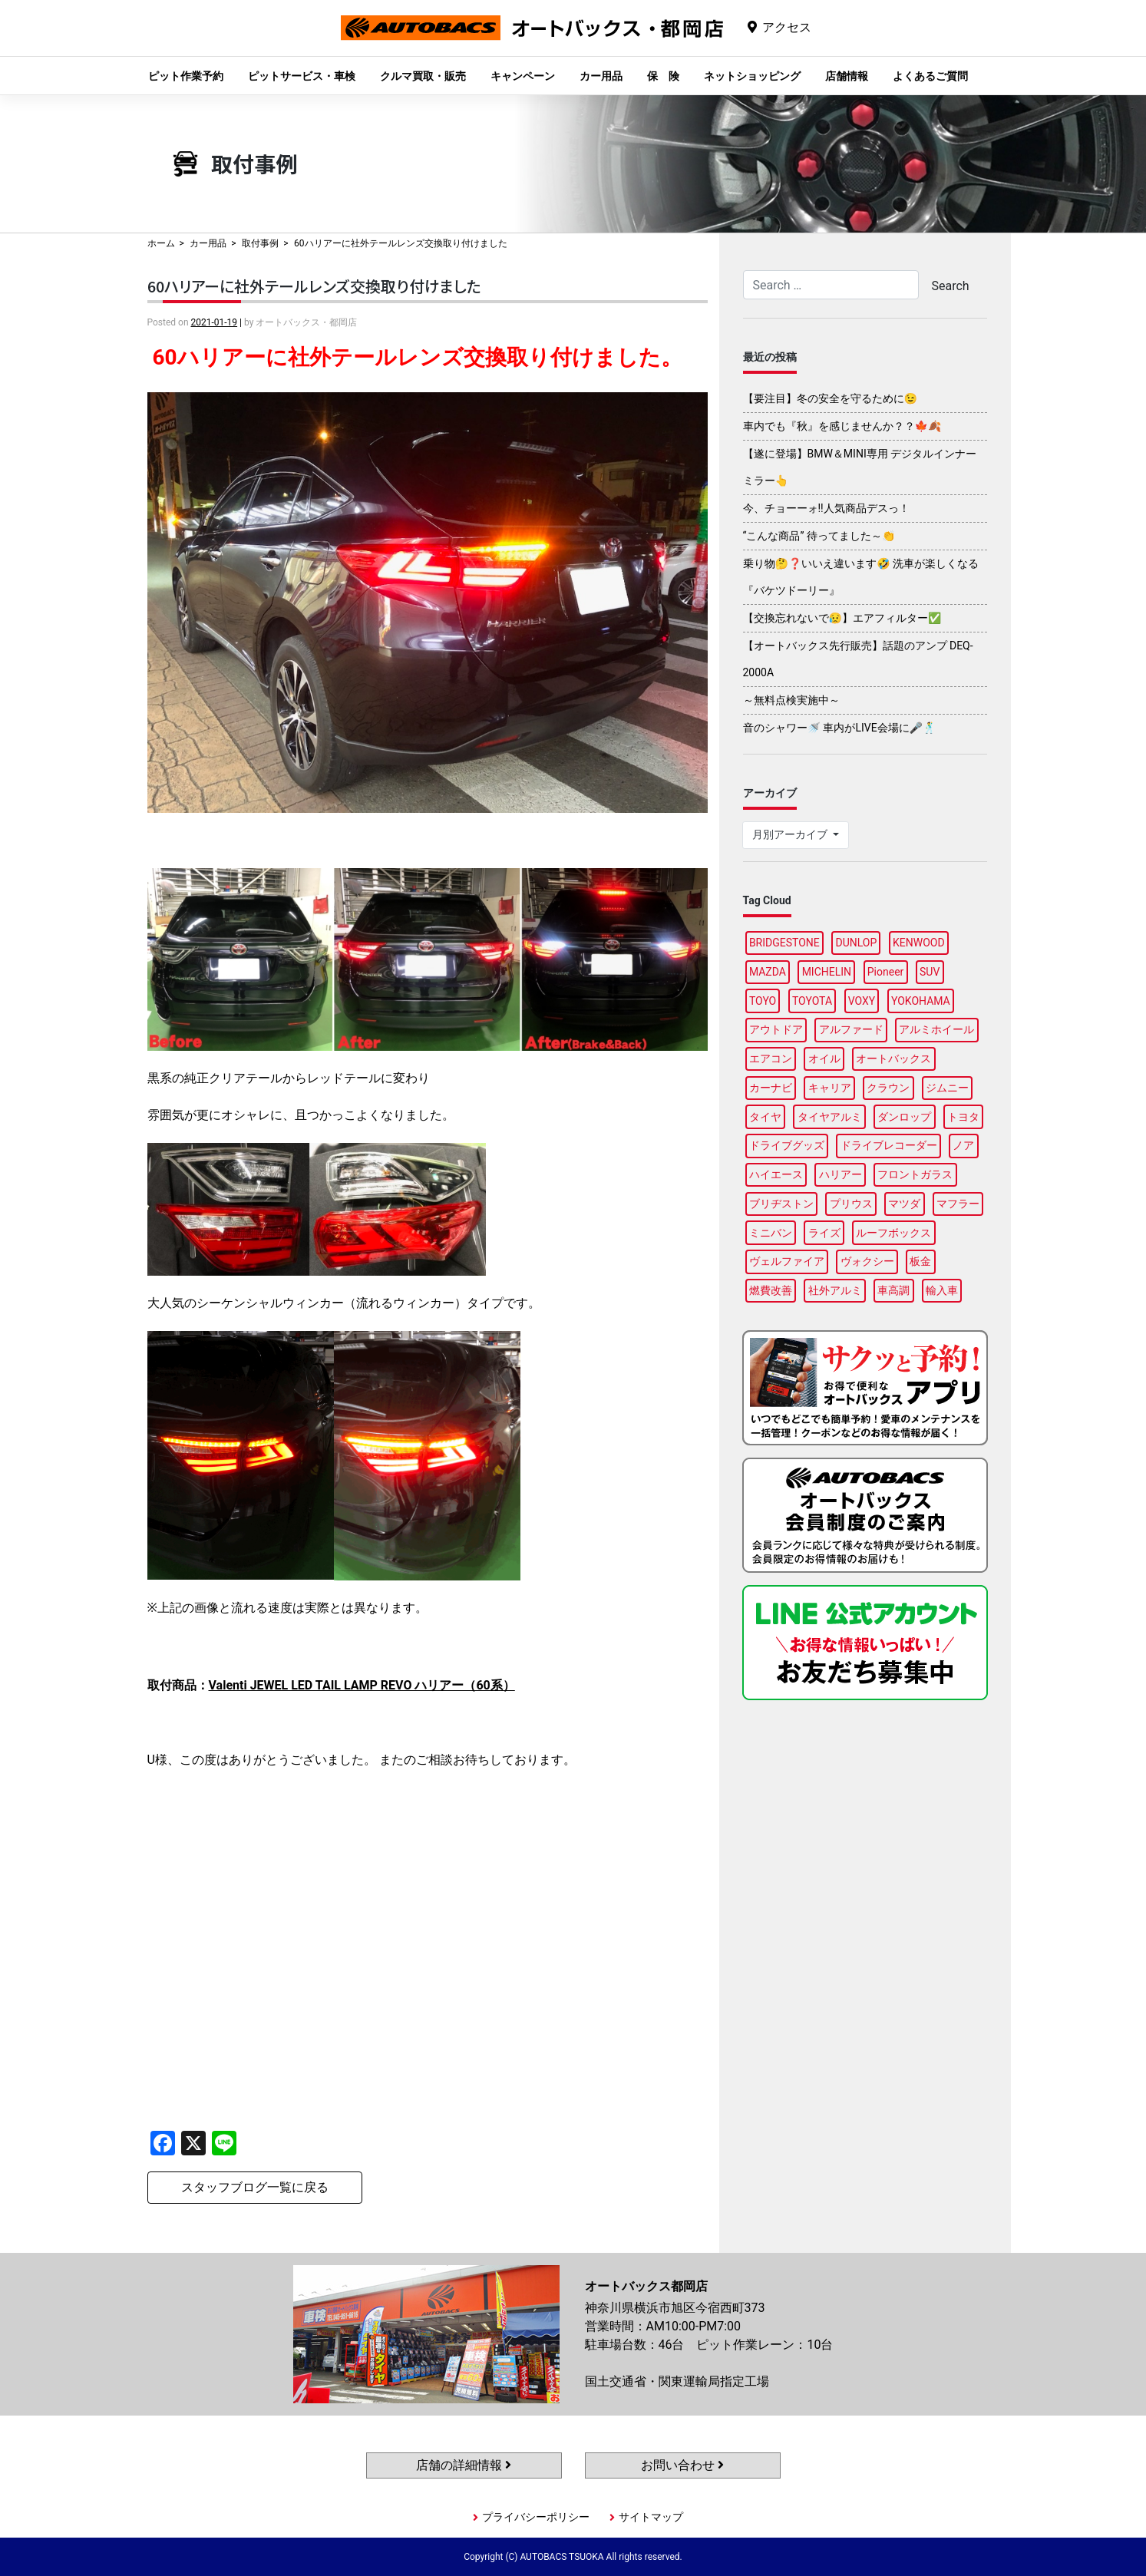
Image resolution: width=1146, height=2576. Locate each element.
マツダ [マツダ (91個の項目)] (904, 1203)
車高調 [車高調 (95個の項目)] (893, 1290)
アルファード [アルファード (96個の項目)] (851, 1029)
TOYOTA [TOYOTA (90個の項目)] (812, 1001)
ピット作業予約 (185, 76)
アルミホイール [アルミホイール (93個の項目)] (936, 1029)
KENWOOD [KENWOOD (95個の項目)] (919, 942)
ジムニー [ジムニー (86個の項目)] (947, 1088)
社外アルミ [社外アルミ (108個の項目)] (835, 1290)
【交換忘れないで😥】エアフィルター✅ (842, 618)
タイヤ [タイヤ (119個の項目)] (765, 1117)
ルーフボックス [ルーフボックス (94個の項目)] (893, 1233)
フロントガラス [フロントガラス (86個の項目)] (915, 1174)
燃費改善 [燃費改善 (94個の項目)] (770, 1290)
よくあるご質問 (930, 76)
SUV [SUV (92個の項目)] (930, 972)
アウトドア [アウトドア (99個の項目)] (776, 1029)
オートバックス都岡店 (532, 39)
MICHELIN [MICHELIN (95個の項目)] (826, 972)
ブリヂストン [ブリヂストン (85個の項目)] (781, 1203)
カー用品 (601, 76)
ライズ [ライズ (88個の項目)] (824, 1233)
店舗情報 (846, 76)
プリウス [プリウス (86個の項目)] (851, 1203)
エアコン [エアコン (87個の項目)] (770, 1058)
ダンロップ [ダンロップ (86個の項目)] (904, 1117)
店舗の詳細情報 (463, 2465)
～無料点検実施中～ (791, 700)
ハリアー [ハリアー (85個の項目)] (840, 1174)
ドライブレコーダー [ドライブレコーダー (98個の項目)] (889, 1145)
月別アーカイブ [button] (791, 834)
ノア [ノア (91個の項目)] (963, 1145)
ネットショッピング (752, 76)
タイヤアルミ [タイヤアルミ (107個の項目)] (830, 1117)
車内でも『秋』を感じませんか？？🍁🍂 (842, 426)
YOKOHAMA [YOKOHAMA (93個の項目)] (920, 1001)
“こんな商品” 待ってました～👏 (819, 536)
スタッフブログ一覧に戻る (255, 2187)
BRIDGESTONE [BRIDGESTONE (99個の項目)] (784, 942)
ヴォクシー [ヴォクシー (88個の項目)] (867, 1261)
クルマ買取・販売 (423, 76)
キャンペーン (522, 76)
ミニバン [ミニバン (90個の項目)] (770, 1233)
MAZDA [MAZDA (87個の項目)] (767, 972)
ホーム (161, 243)
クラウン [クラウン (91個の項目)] (888, 1088)
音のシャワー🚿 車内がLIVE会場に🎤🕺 (839, 728)
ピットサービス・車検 (301, 76)
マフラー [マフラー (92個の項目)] (957, 1203)
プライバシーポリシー (536, 2517)
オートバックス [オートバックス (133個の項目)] (893, 1058)
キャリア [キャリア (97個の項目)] (829, 1088)
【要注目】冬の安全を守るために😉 (830, 398)
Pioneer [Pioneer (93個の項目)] (885, 972)
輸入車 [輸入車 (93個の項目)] (942, 1290)
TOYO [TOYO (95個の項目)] (762, 1001)
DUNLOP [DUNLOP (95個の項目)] (856, 942)
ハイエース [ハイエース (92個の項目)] (776, 1174)
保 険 (663, 76)
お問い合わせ (682, 2465)
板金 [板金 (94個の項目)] (920, 1261)
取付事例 (260, 243)
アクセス (786, 27)
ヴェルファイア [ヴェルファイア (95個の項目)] (786, 1261)
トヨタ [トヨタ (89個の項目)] (963, 1117)
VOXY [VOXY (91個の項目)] (862, 1001)
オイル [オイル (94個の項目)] (824, 1058)
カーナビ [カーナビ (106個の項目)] (770, 1088)
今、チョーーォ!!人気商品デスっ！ (826, 508)
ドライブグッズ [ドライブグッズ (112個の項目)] (786, 1145)
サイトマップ (651, 2517)
